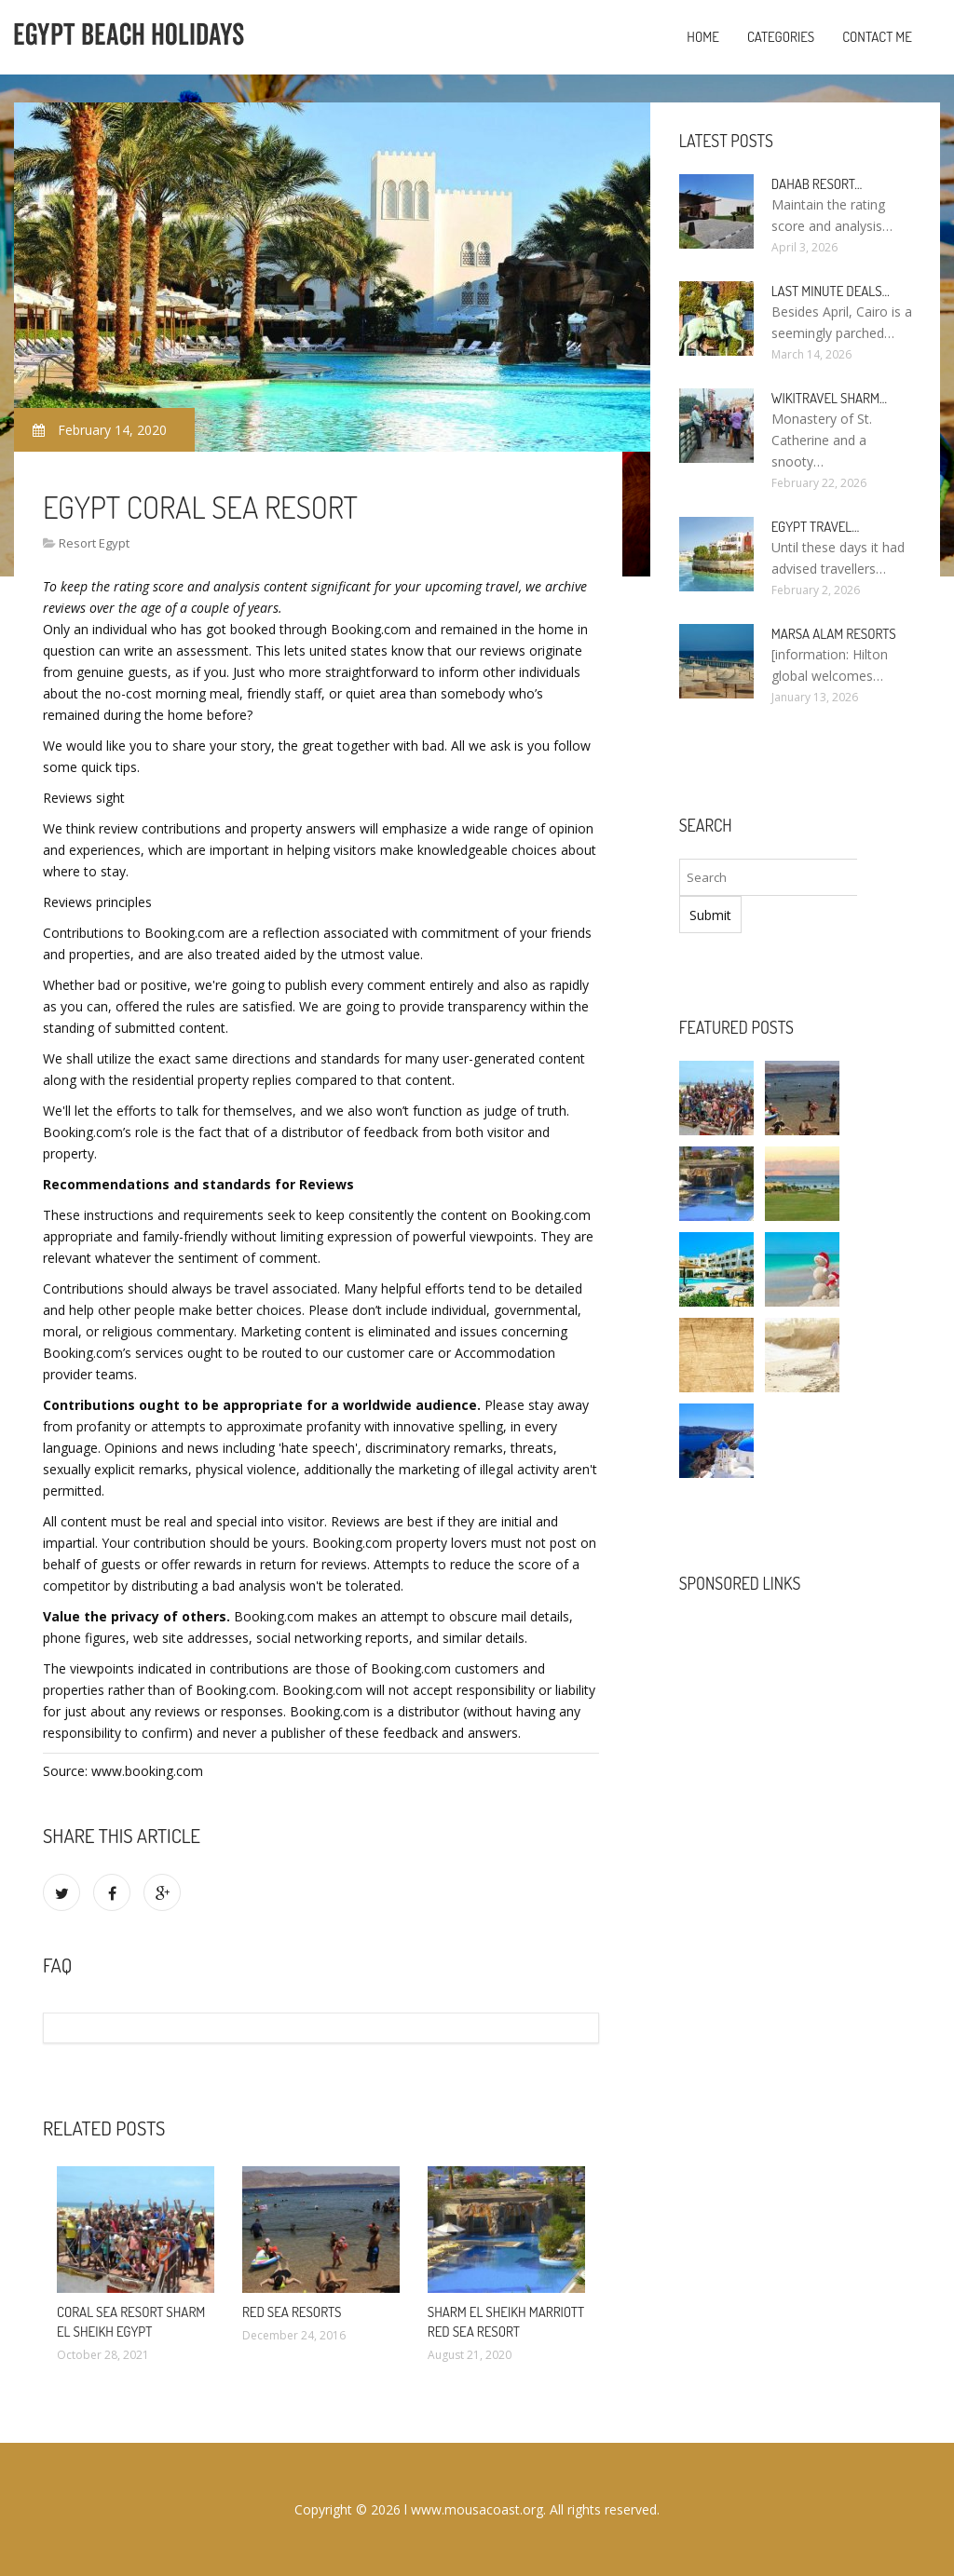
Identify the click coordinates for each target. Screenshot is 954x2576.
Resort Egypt (94, 543)
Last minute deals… (830, 291)
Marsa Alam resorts (833, 634)
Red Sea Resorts (292, 2312)
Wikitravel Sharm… (829, 398)
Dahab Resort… (817, 184)
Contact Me (877, 37)
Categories (780, 37)
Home (703, 37)
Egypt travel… (815, 527)
